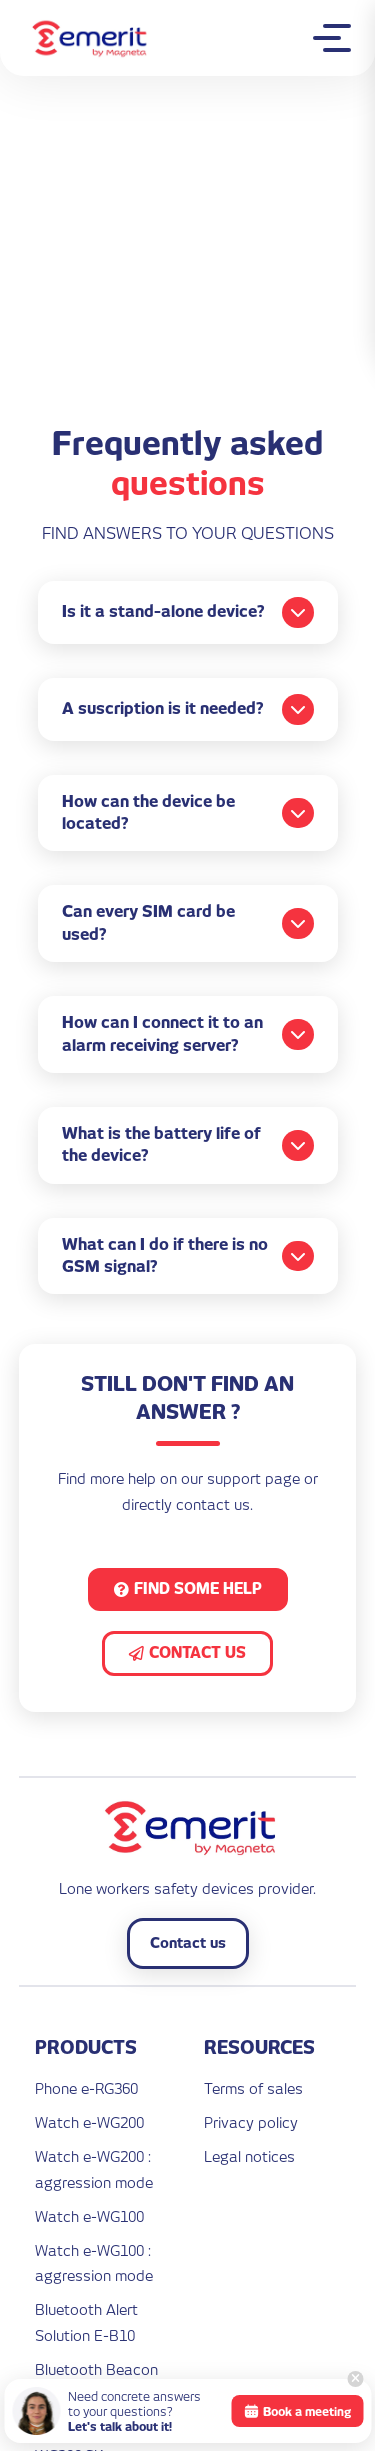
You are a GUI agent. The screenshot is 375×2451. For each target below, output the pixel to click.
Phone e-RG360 (86, 2088)
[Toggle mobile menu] (337, 38)
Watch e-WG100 (89, 2216)
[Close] (355, 2379)
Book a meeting (297, 2411)
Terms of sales (253, 2088)
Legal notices (249, 2156)
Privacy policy (251, 2122)
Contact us (188, 1942)
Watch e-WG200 (89, 2122)
